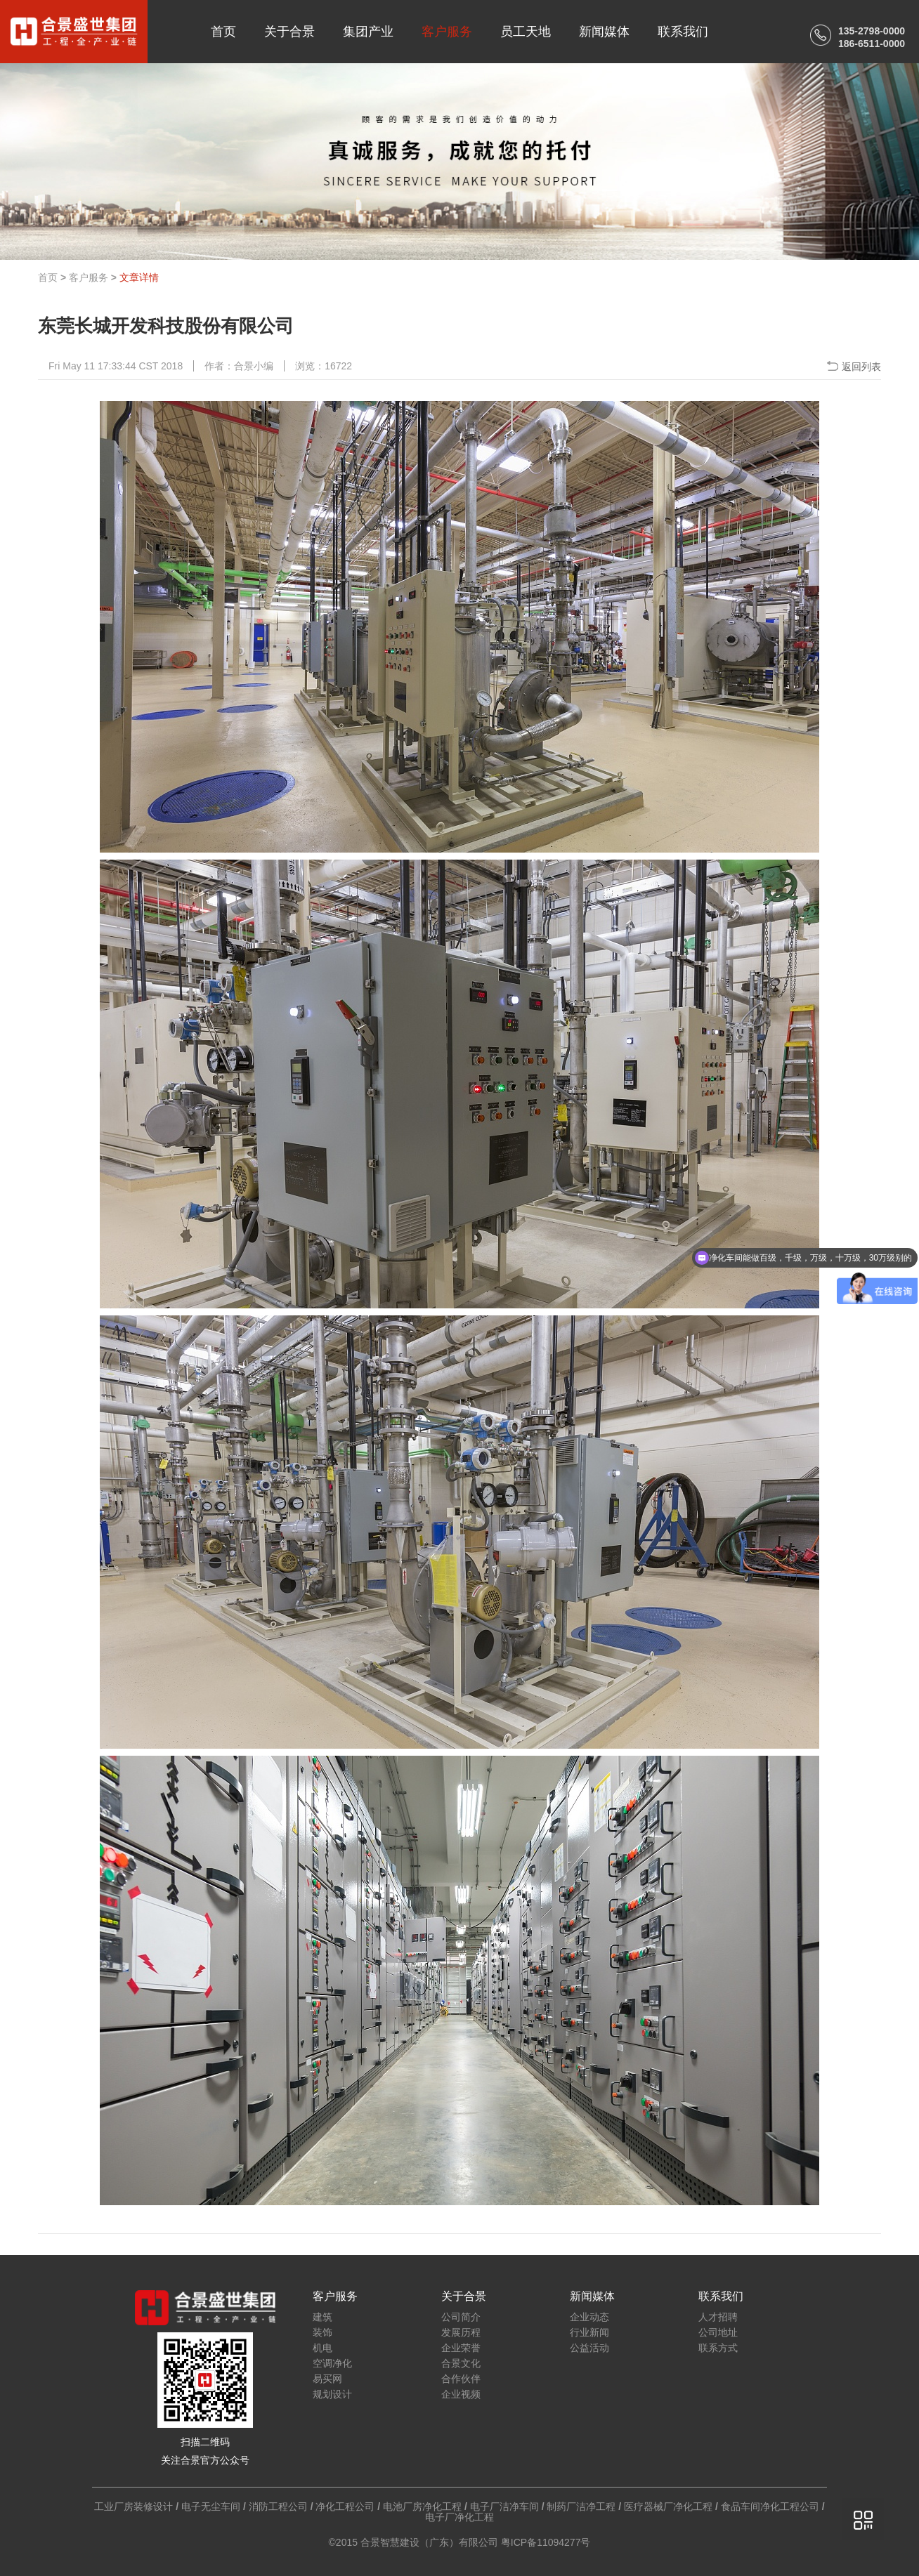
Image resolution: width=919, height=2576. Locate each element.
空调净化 (332, 2363)
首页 (223, 32)
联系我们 (683, 32)
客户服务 (447, 32)
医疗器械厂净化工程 (668, 2506)
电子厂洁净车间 (504, 2506)
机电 (322, 2347)
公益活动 (589, 2347)
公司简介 (461, 2316)
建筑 (322, 2316)
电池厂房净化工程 (422, 2506)
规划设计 (332, 2394)
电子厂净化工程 (459, 2517)
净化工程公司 (344, 2506)
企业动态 (589, 2316)
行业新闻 (589, 2332)
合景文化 (461, 2363)
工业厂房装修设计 (133, 2506)
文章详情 (139, 277)
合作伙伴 (461, 2378)
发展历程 (461, 2332)
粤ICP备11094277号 (546, 2542)
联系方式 (718, 2347)
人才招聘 (718, 2316)
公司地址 (718, 2332)
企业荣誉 (461, 2347)
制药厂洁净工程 (581, 2506)
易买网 (327, 2378)
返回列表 (861, 366)
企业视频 (461, 2394)
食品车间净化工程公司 (770, 2506)
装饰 (322, 2332)
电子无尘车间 (210, 2506)
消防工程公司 (278, 2506)
